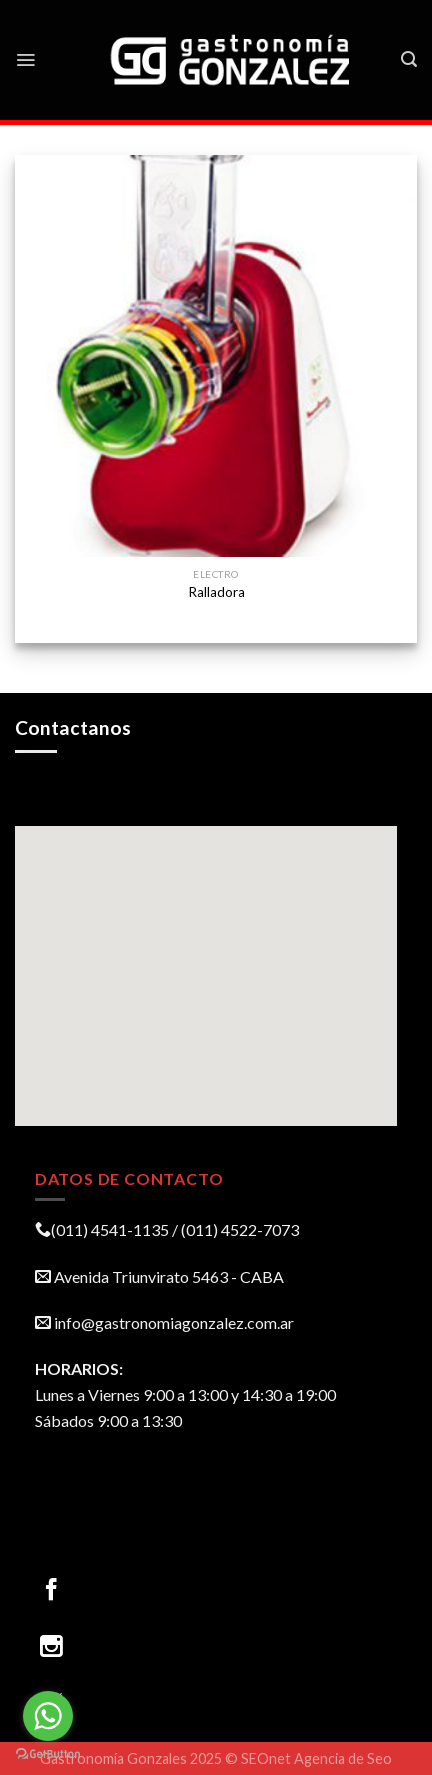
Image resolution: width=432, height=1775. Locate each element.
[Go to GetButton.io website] (48, 1754)
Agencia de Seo (343, 1758)
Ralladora (216, 592)
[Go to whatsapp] (48, 1716)
